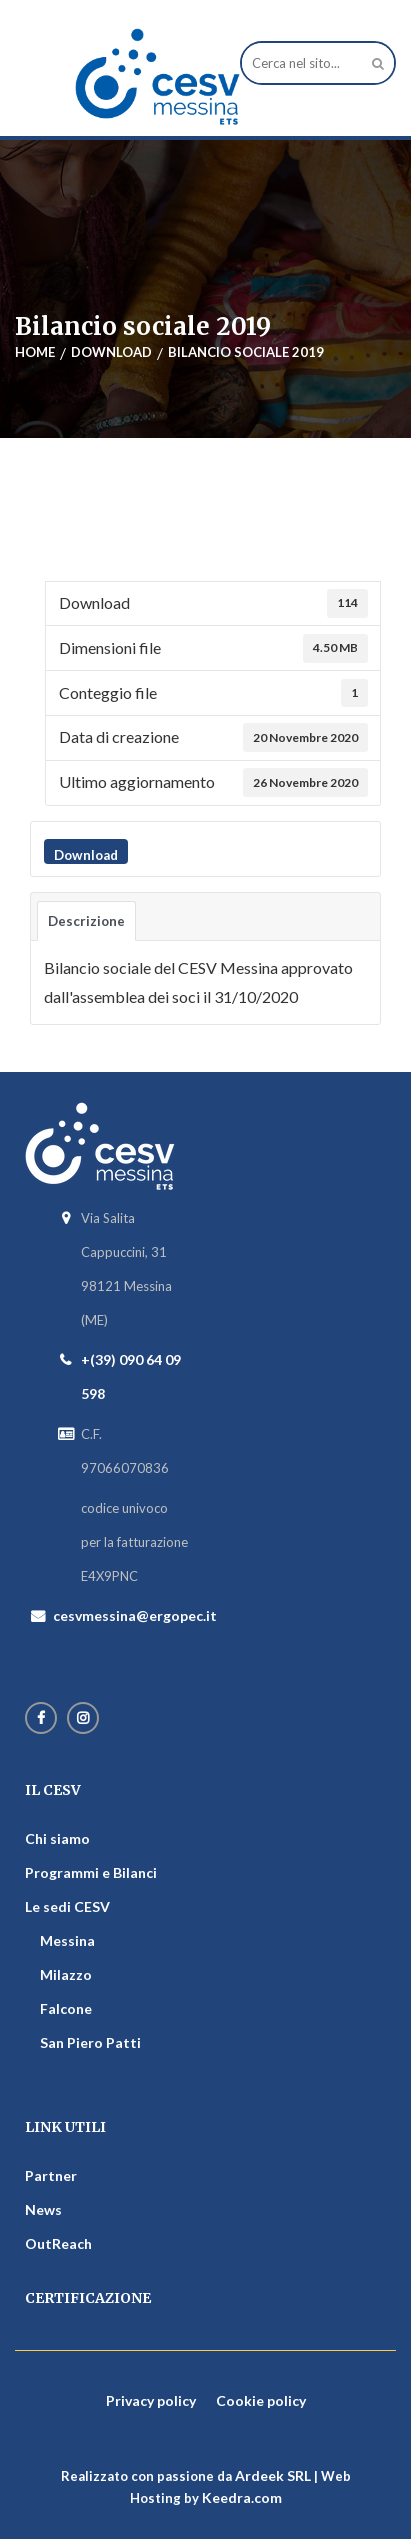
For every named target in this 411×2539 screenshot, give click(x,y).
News (43, 2209)
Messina (67, 1940)
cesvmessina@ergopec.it (135, 1615)
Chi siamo (57, 1838)
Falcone (66, 2008)
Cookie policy (261, 2400)
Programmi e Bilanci (91, 1872)
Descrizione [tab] (86, 921)
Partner (51, 2175)
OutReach (58, 2243)
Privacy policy (151, 2400)
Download (86, 855)
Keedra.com (242, 2497)
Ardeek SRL (273, 2475)
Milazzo (66, 1974)
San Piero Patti (90, 2042)
